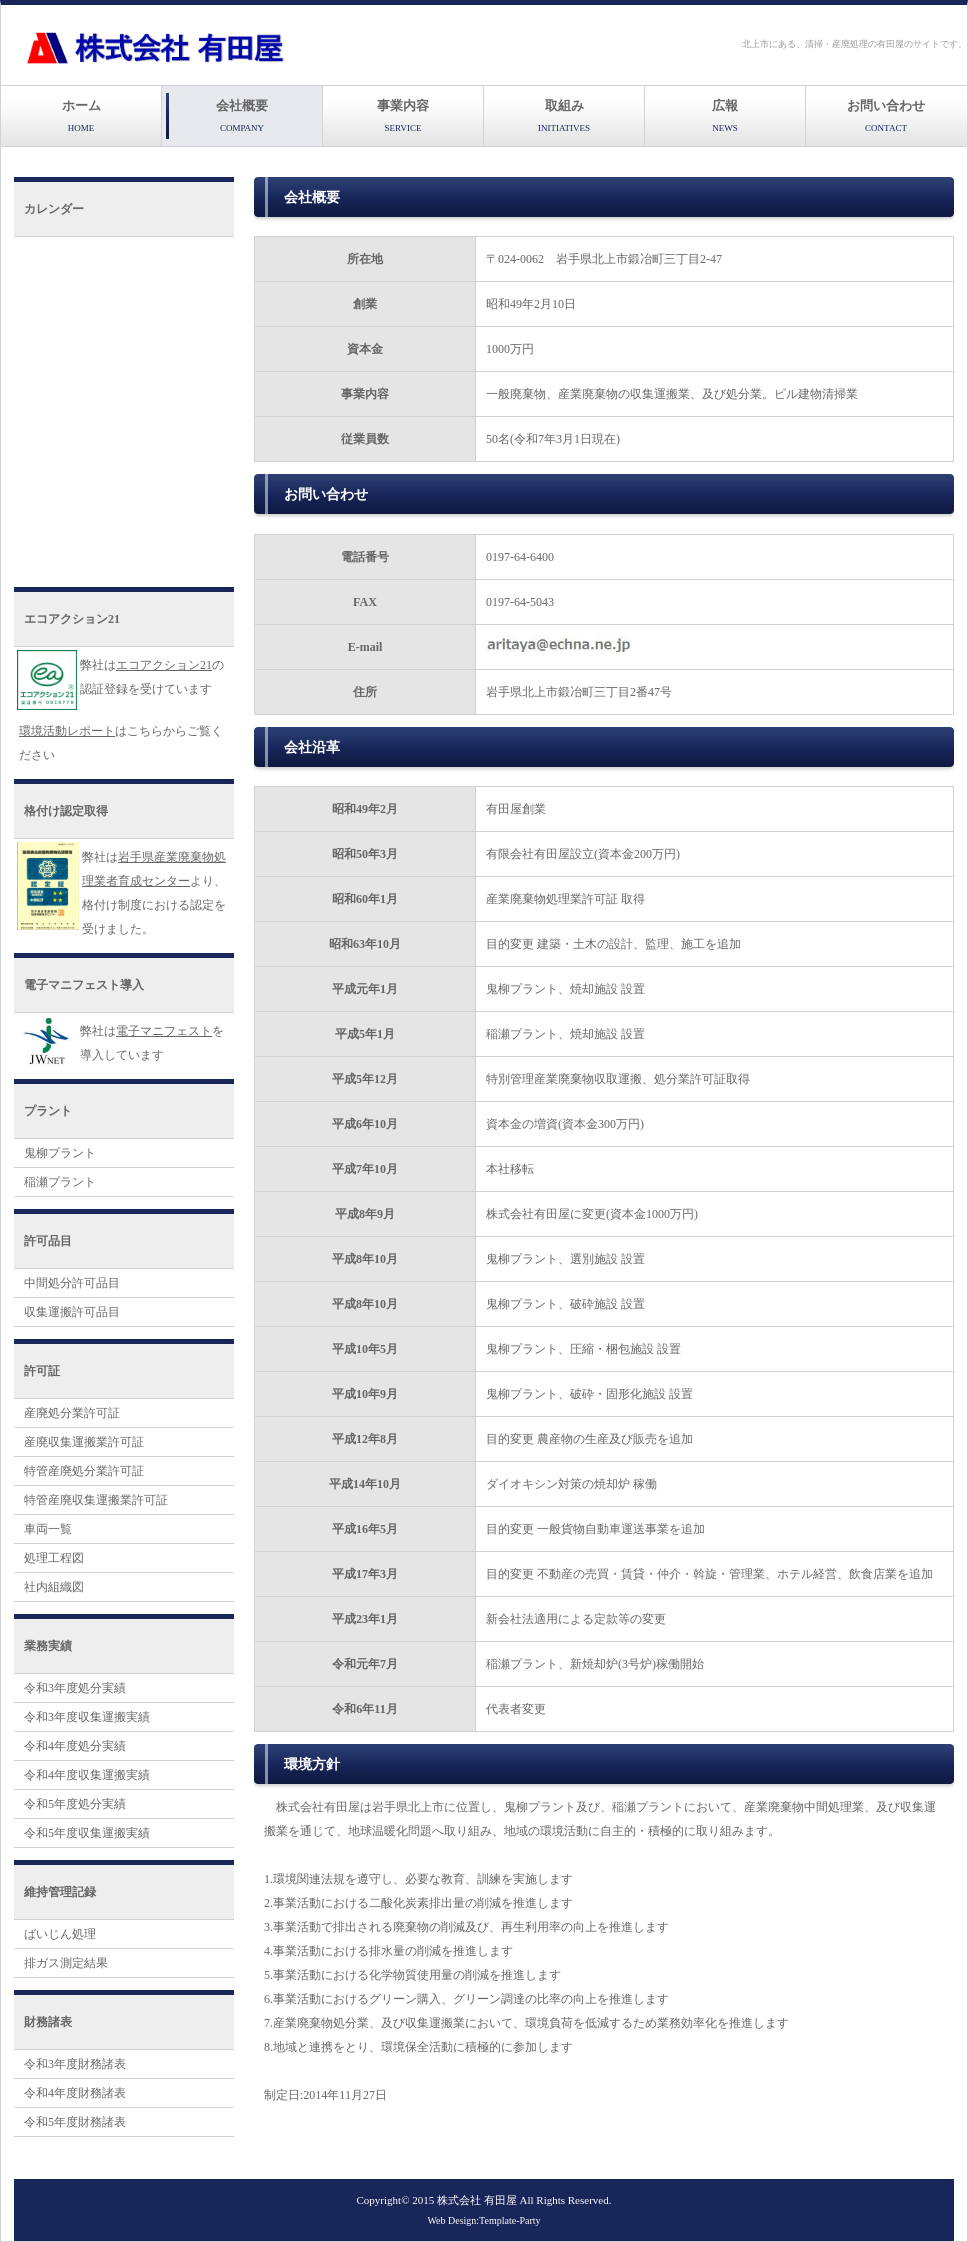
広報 (725, 115)
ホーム (81, 115)
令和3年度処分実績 (75, 1688)
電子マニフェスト (164, 1031)
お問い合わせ (886, 115)
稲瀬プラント (60, 1182)
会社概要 (242, 115)
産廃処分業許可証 (72, 1413)
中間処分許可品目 (72, 1283)
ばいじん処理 (60, 1934)
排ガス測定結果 (66, 1963)
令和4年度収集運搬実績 (87, 1775)
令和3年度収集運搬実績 (87, 1717)
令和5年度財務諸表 (75, 2122)
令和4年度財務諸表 (75, 2093)
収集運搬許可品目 (72, 1312)
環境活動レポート (67, 731)
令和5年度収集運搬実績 (87, 1833)
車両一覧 (48, 1529)
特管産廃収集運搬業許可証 (96, 1500)
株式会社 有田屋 (477, 2200)
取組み (564, 115)
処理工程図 (54, 1558)
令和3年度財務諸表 (75, 2064)
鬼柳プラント (60, 1153)
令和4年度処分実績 (75, 1746)
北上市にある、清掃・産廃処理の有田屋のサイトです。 (854, 44)
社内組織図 (54, 1587)
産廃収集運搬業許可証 (84, 1442)
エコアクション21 (164, 665)
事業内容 (403, 115)
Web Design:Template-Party (483, 2220)
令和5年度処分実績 (75, 1804)
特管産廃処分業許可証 (84, 1471)
